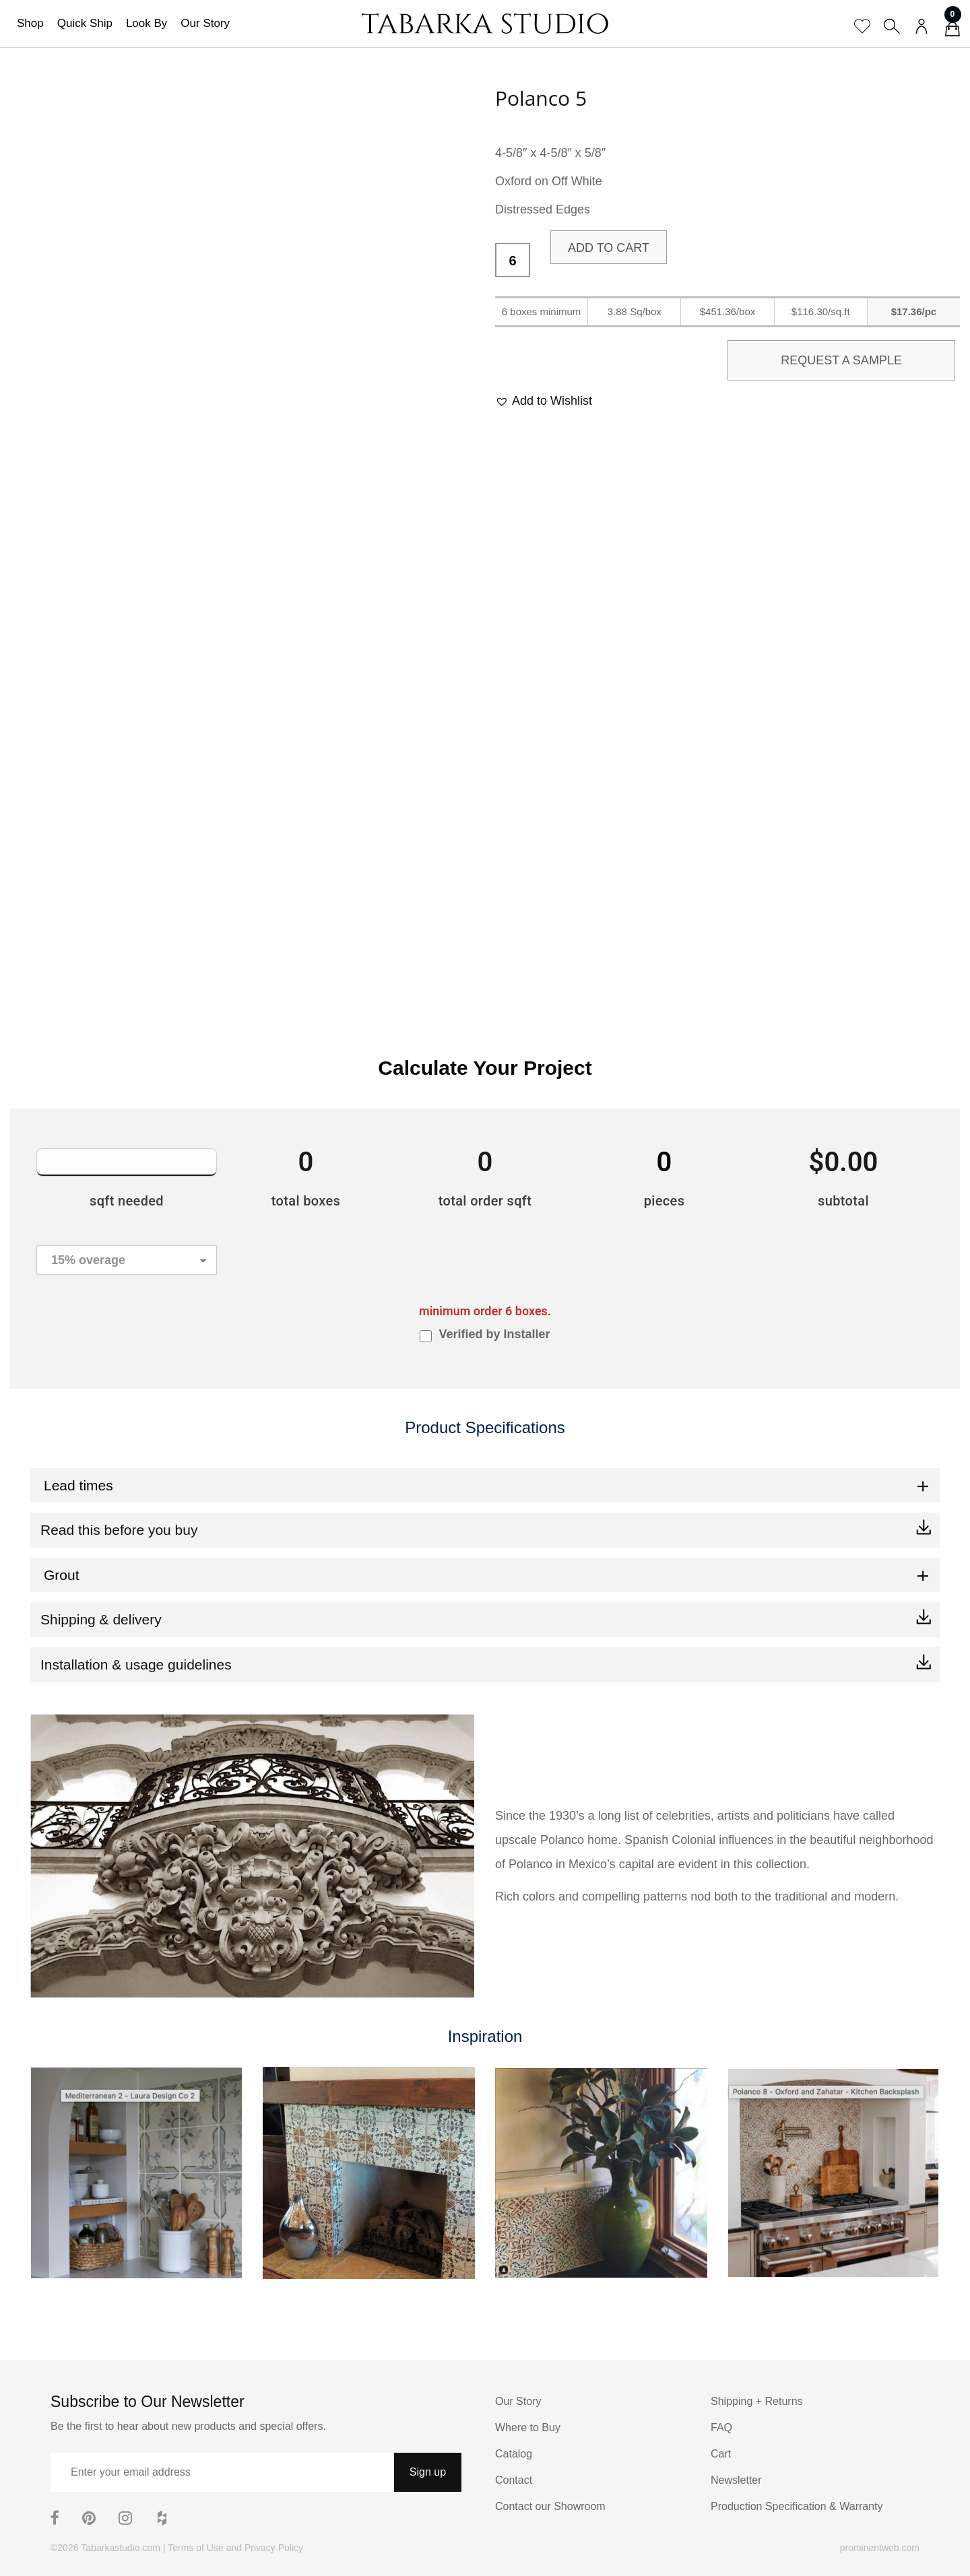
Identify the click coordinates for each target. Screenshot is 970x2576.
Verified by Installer (494, 1334)
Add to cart (608, 248)
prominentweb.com (879, 2547)
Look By (146, 23)
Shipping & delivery (101, 1619)
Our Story (205, 23)
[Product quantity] (512, 260)
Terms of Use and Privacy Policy (235, 2547)
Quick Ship (84, 23)
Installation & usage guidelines (136, 1664)
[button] (543, 401)
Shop (30, 23)
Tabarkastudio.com (120, 2547)
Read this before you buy (118, 1530)
